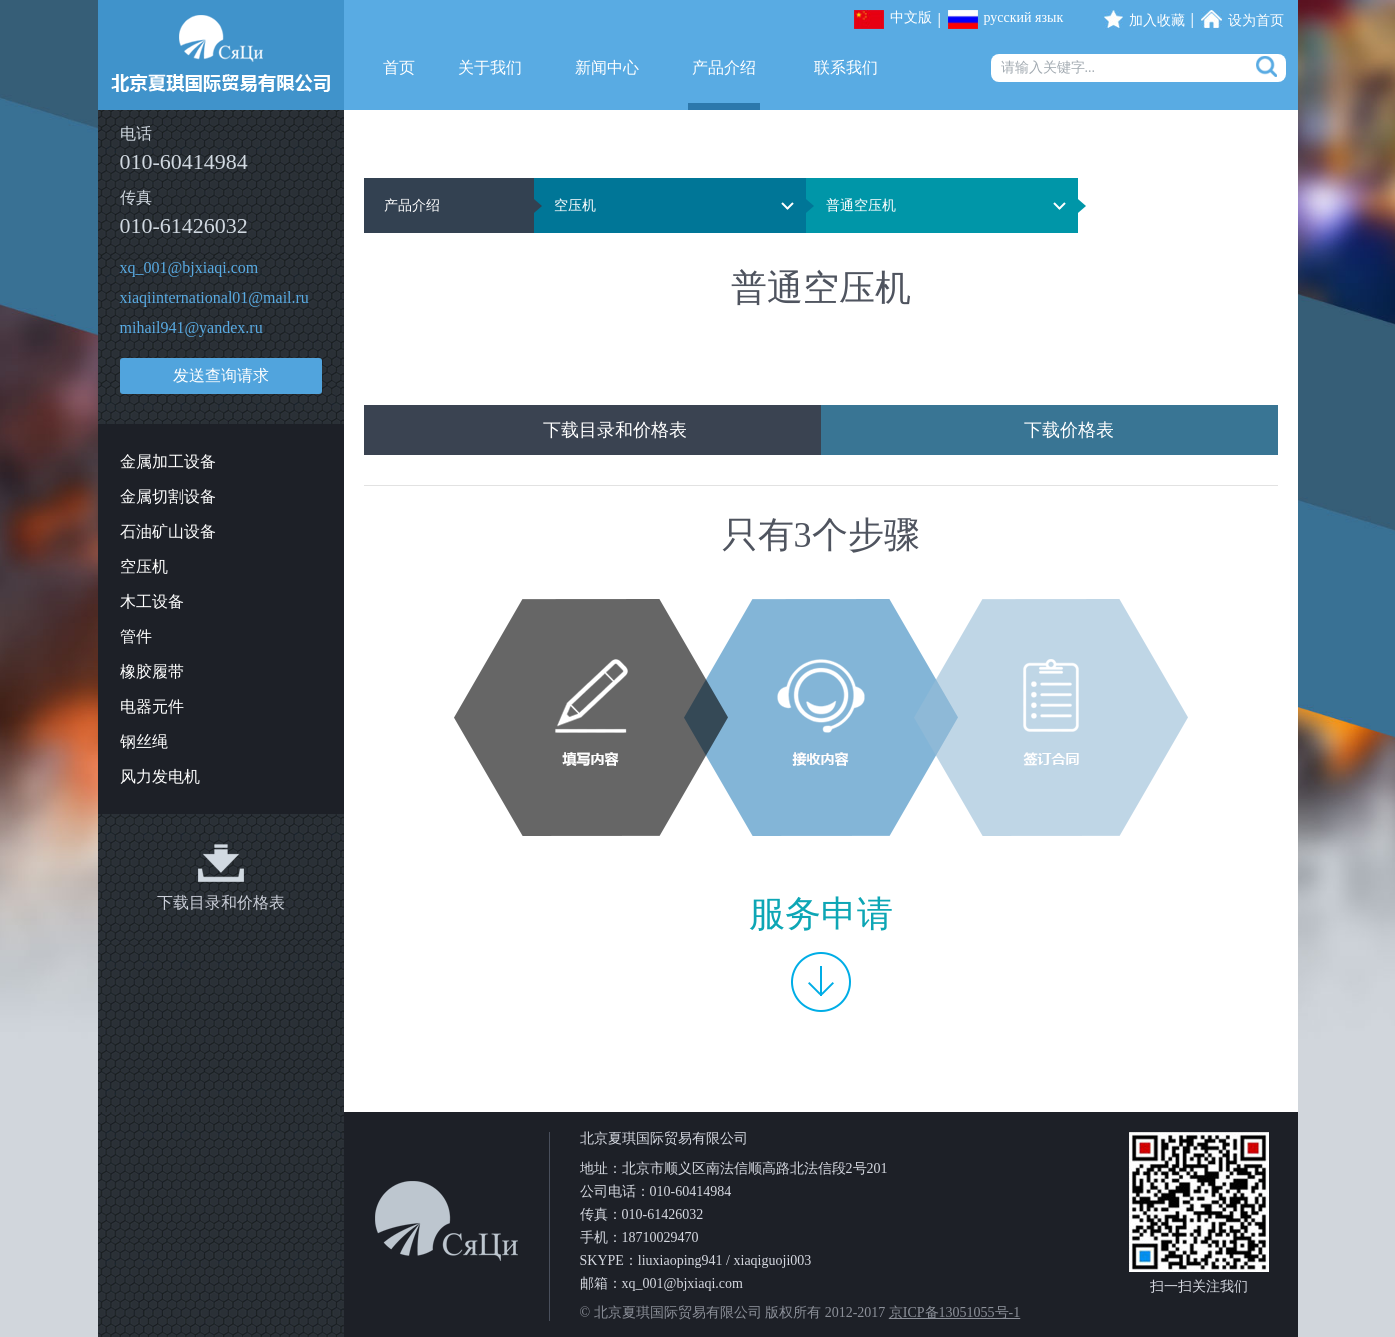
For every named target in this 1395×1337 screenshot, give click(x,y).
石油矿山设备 (168, 531)
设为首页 (1256, 20)
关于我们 (490, 67)
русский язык (1024, 17)
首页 (399, 67)
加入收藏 (1157, 20)
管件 (136, 636)
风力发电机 (160, 776)
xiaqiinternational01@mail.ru (214, 297)
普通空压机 (861, 205)
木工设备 (152, 601)
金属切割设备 (168, 496)
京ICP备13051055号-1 (954, 1312)
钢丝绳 (144, 741)
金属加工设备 (168, 461)
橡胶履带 (152, 671)
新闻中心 (607, 67)
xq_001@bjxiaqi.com (189, 267)
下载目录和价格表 (221, 902)
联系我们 (846, 67)
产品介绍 (724, 67)
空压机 (144, 566)
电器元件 (152, 706)
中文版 (911, 17)
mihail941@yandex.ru (191, 327)
